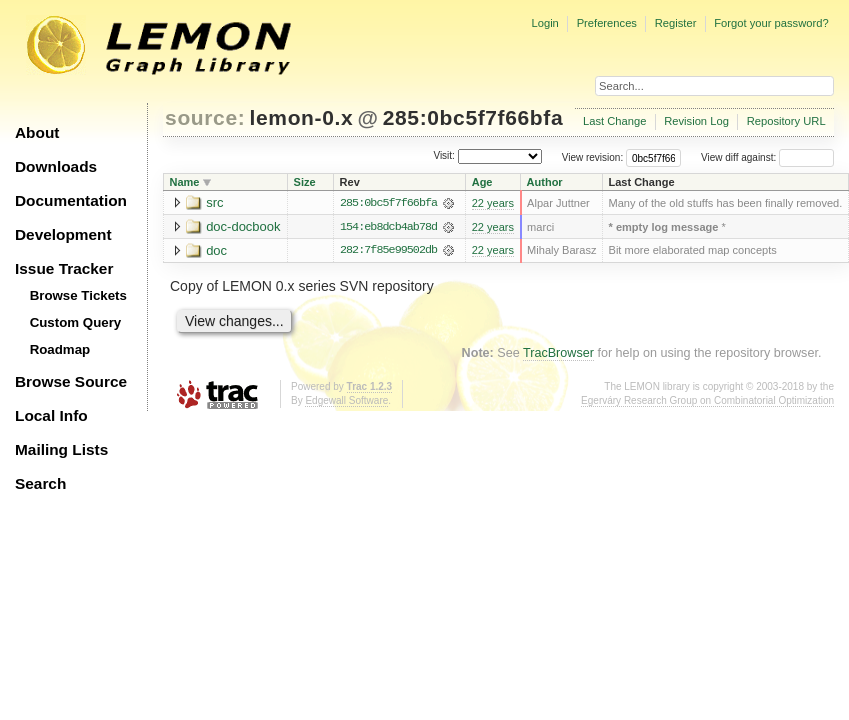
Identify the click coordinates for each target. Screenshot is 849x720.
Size (305, 182)
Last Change (614, 121)
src (214, 202)
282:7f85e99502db (388, 251)
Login (544, 23)
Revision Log (696, 121)
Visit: (444, 156)
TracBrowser (558, 354)
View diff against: (767, 157)
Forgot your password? (771, 23)
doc (216, 250)
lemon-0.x (302, 117)
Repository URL (786, 121)
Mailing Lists (61, 449)
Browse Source (71, 381)
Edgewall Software (346, 401)
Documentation (71, 200)
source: (205, 117)
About (37, 132)
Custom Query (76, 322)
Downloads (56, 166)
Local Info (51, 415)
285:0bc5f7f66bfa (473, 117)
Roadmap (60, 349)
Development (63, 234)
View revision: (593, 157)
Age (482, 182)
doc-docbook (243, 226)
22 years (493, 203)
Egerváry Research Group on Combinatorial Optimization (707, 401)
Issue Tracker (64, 268)
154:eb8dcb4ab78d (388, 227)
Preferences (607, 23)
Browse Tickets (78, 295)
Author (545, 182)
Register (676, 23)
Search (40, 483)
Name (185, 182)
